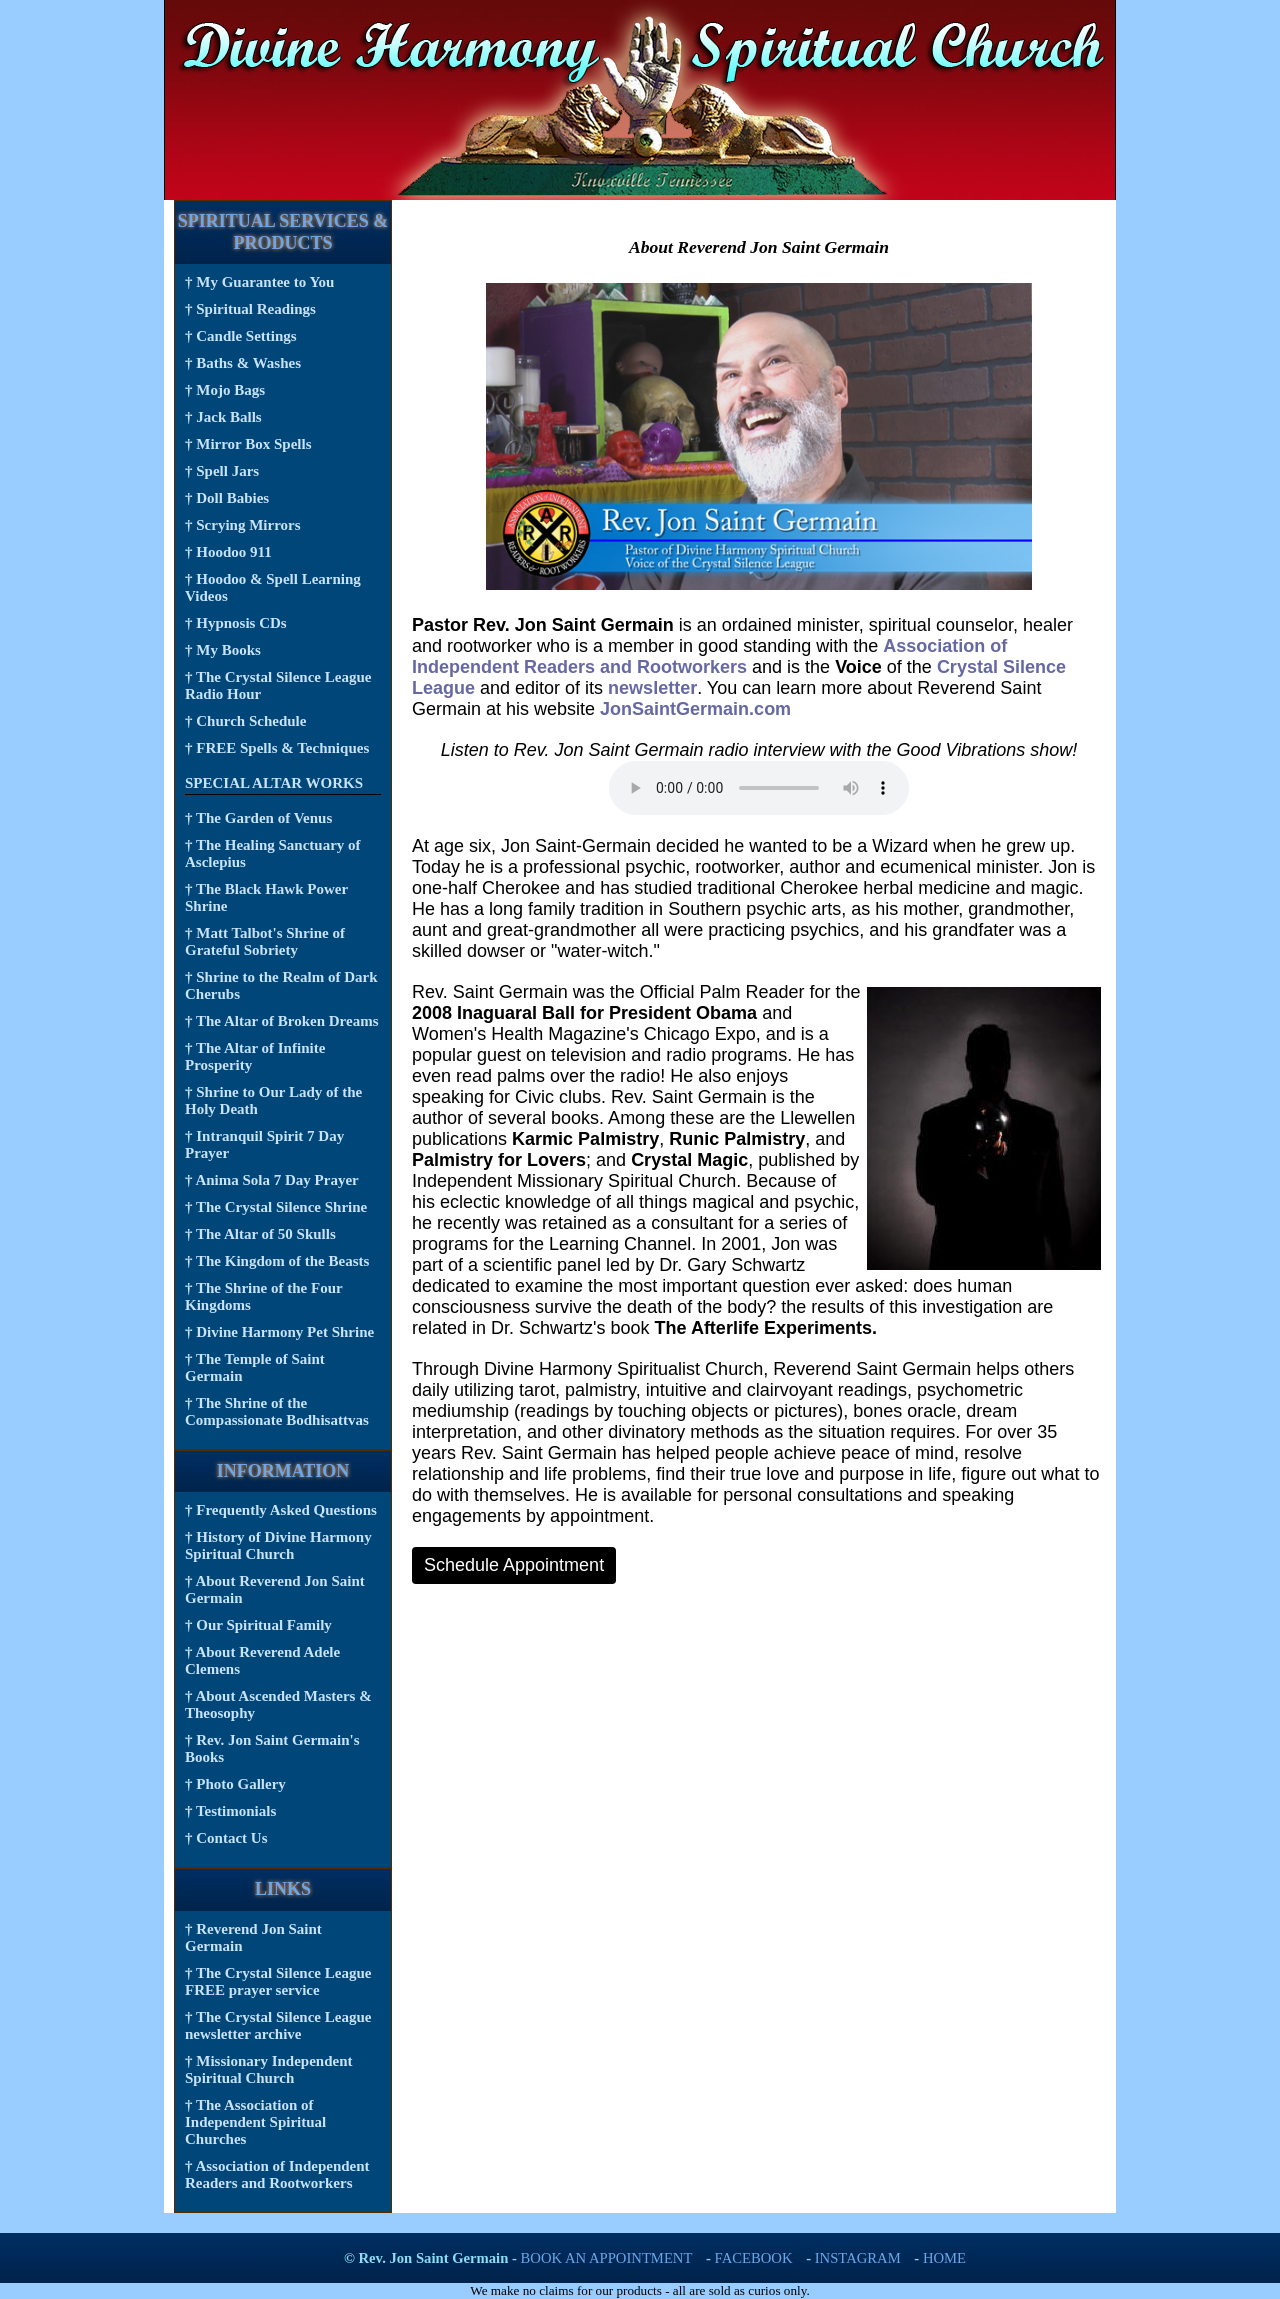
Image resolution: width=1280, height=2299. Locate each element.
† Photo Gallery (235, 1784)
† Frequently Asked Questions (281, 1510)
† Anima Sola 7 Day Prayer (272, 1180)
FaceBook (754, 2258)
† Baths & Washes (243, 363)
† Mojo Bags (225, 390)
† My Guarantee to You (259, 282)
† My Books (223, 650)
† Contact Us (226, 1838)
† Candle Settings (241, 336)
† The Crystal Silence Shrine (276, 1207)
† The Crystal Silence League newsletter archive (278, 2025)
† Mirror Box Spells (248, 444)
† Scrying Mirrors (243, 525)
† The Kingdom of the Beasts (277, 1261)
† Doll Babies (227, 498)
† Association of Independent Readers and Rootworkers (277, 2174)
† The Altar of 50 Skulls (260, 1234)
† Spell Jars (222, 471)
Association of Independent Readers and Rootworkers (709, 656)
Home (944, 2258)
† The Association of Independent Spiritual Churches (255, 2122)
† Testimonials (230, 1811)
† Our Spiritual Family (258, 1625)
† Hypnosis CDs (236, 623)
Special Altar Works (274, 783)
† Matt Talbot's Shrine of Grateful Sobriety (265, 941)
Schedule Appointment (514, 1565)
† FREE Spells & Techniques (277, 748)
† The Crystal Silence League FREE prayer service (278, 1981)
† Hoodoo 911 (228, 552)
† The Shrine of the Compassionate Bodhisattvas (277, 1411)
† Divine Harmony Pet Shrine (279, 1332)
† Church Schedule (245, 721)
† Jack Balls (223, 417)
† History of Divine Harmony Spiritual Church (278, 1545)
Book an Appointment (607, 2258)
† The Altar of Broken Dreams (281, 1021)
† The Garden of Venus (258, 818)
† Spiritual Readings (250, 309)
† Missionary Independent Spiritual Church (269, 2069)
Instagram (858, 2258)
